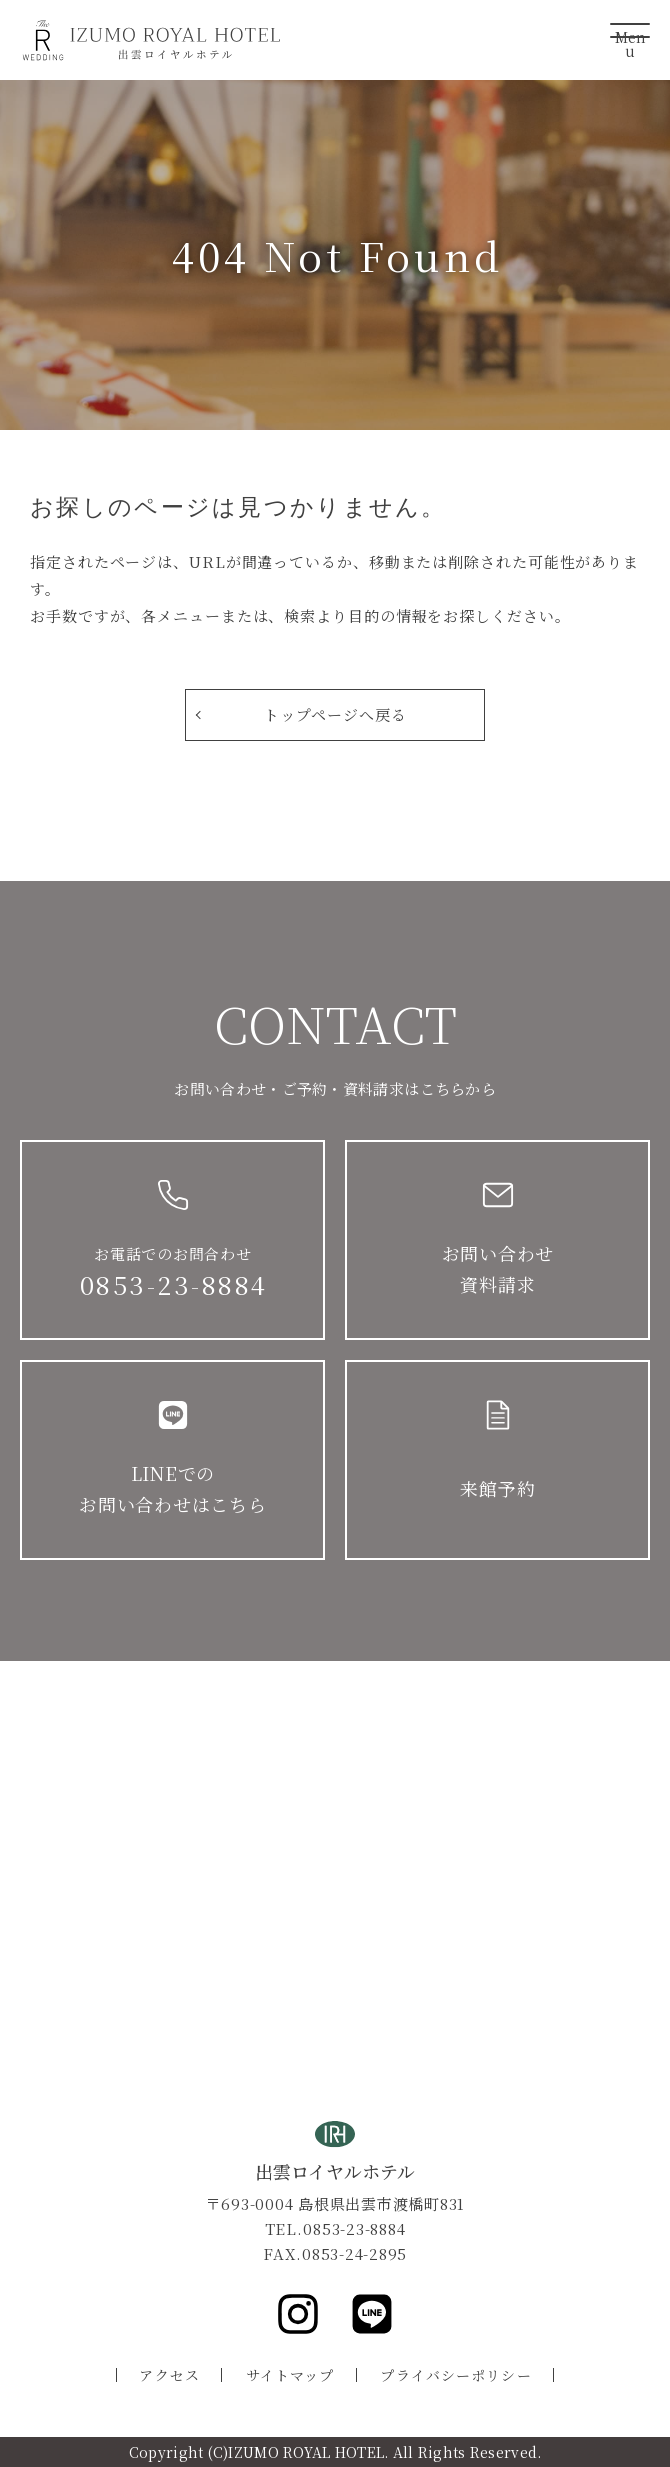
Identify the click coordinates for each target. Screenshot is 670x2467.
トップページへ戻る (335, 714)
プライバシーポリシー (455, 2375)
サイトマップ (290, 2375)
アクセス (169, 2375)
